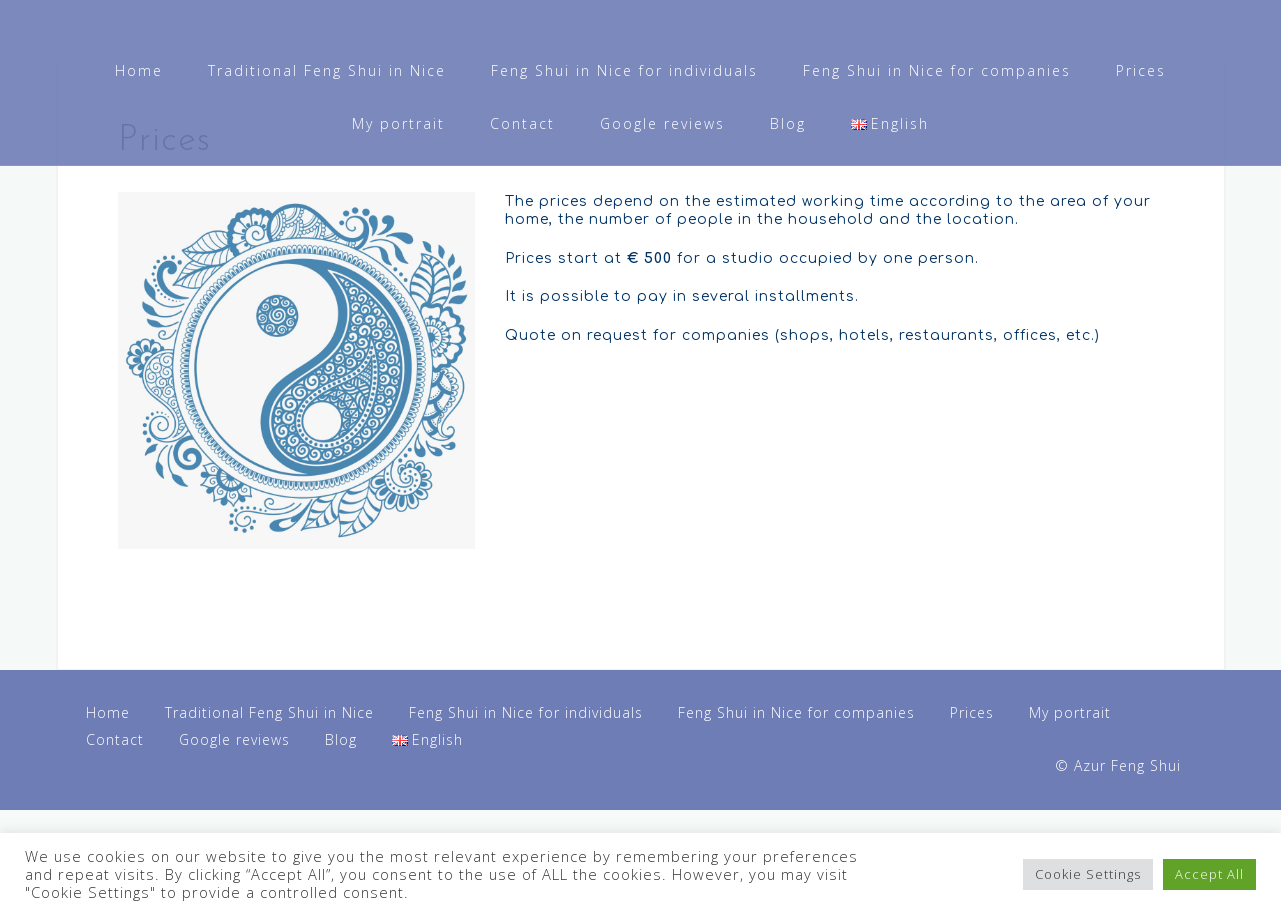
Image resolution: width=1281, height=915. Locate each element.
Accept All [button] (1209, 874)
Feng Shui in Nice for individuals (624, 70)
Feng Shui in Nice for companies (937, 70)
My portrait (398, 123)
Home (139, 70)
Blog (788, 123)
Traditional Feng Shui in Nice (327, 70)
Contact (522, 123)
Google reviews (662, 123)
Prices (1141, 70)
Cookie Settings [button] (1088, 874)
